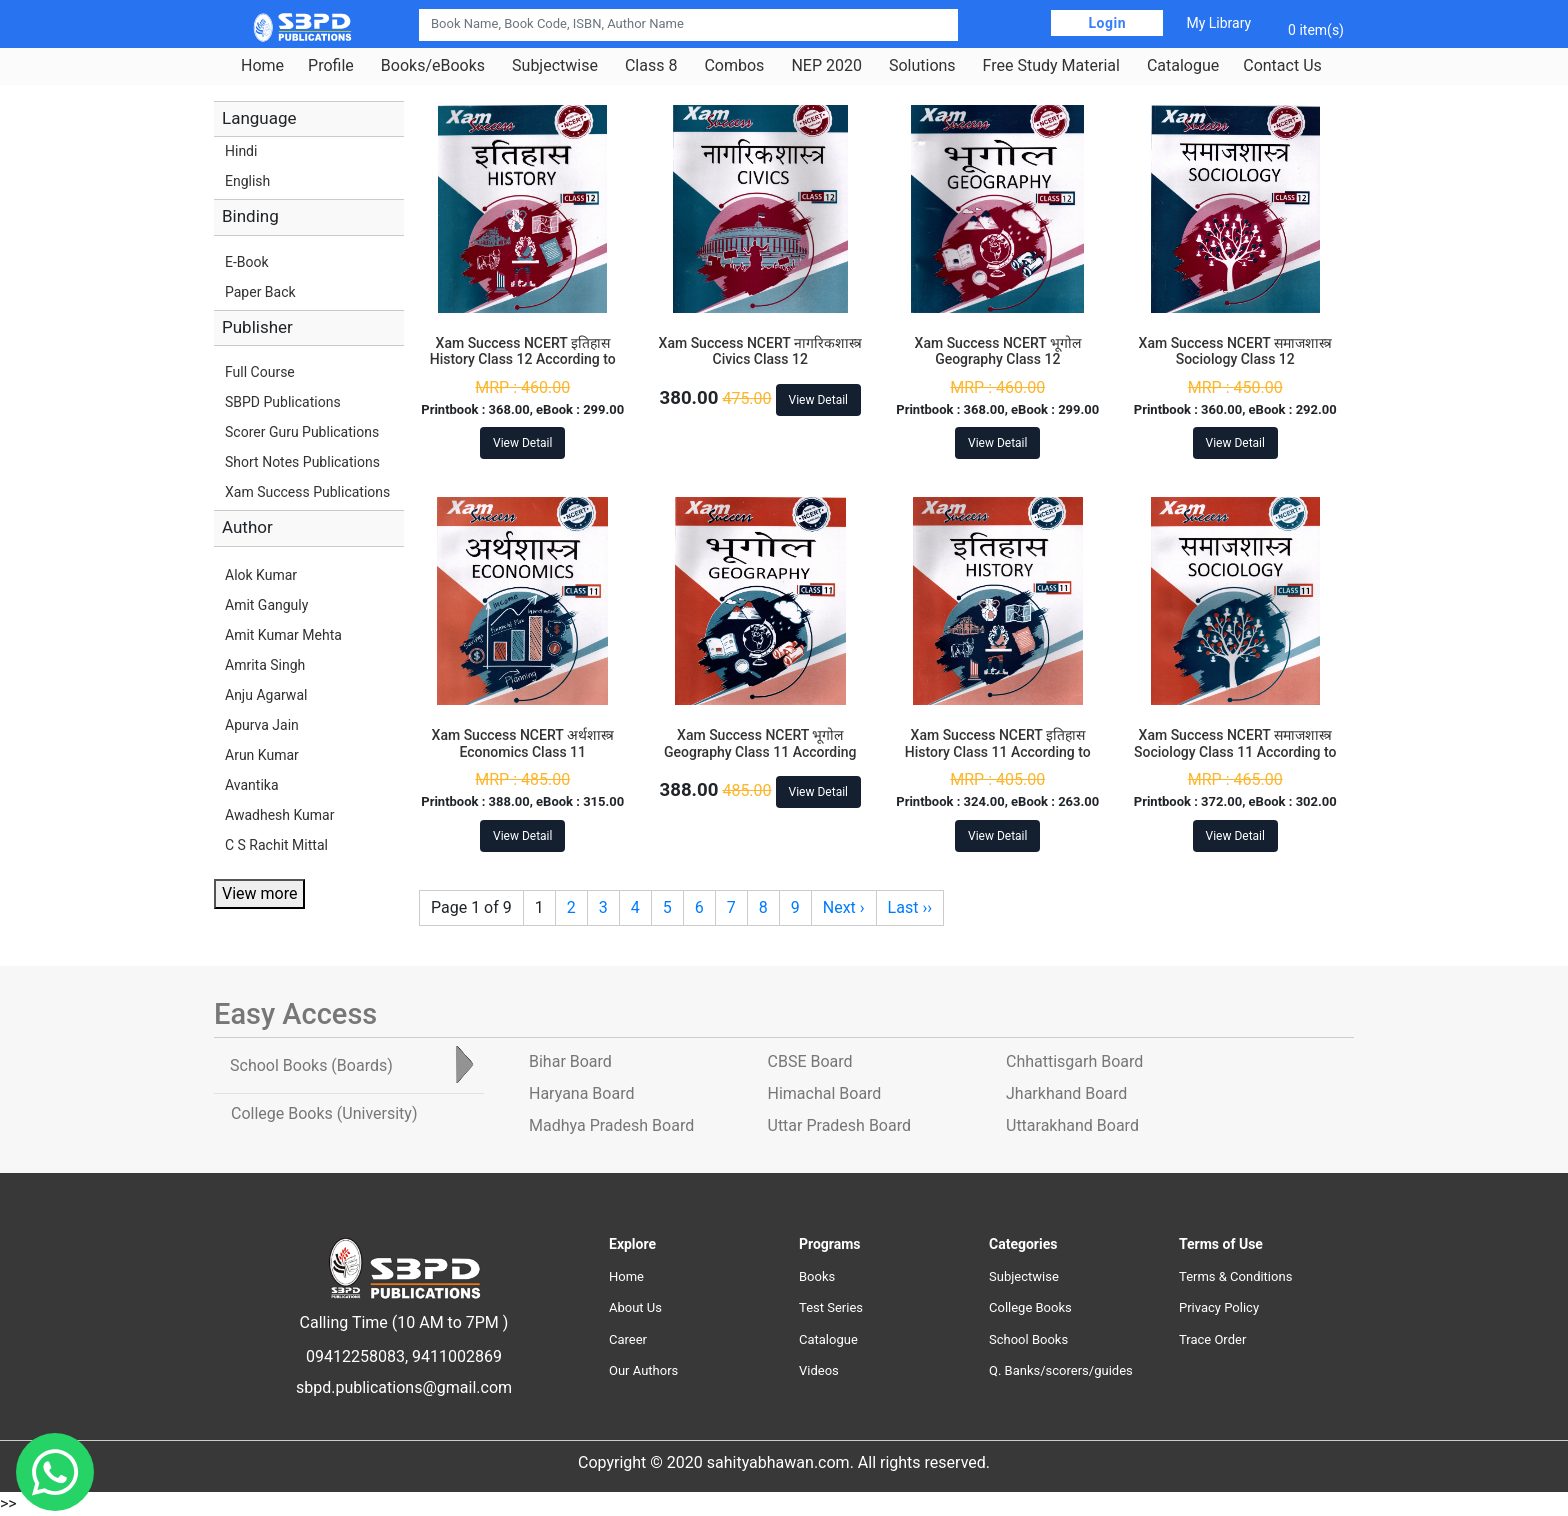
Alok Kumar (261, 575)
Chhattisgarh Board (1074, 1061)
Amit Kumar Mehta (283, 635)
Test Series (831, 1307)
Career (628, 1339)
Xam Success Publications (307, 492)
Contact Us (1282, 66)
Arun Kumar (262, 755)
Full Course (260, 372)
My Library (1218, 23)
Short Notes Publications (302, 462)
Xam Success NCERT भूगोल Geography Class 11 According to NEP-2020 (760, 752)
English (247, 181)
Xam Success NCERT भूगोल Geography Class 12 (998, 351)
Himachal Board (825, 1093)
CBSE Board (810, 1061)
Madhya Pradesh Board (611, 1125)
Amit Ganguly (266, 605)
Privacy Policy (1219, 1307)
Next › (844, 907)
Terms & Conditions (1235, 1276)
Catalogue (1183, 66)
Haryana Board (581, 1093)
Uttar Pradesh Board (839, 1125)
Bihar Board (570, 1061)
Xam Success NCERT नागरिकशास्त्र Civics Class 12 (760, 351)
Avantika (252, 785)
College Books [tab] (324, 1113)
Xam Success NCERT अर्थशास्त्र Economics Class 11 (523, 743)
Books (817, 1276)
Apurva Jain (262, 725)
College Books (1030, 1307)
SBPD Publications (283, 402)
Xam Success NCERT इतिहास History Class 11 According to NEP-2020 (998, 752)
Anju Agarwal (266, 695)
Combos (734, 66)
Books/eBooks (433, 66)
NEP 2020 (826, 66)
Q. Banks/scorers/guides (1061, 1370)
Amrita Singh (265, 665)
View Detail (522, 443)
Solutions (922, 66)
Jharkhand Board (1066, 1093)
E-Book (247, 262)
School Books (1028, 1339)
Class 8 (651, 66)
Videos (819, 1370)
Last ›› (910, 907)
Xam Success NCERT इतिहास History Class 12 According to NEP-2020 (523, 360)
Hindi (241, 151)
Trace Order (1212, 1339)
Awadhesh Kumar (279, 815)
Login (1107, 23)
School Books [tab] (311, 1065)
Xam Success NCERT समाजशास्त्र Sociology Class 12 (1235, 351)
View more (259, 893)
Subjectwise (555, 66)
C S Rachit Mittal (276, 845)
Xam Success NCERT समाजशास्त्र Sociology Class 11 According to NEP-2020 (1235, 752)
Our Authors (643, 1370)
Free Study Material (1051, 66)
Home (262, 66)
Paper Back (260, 292)
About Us (635, 1307)
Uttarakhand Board (1072, 1125)
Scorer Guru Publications (302, 432)
